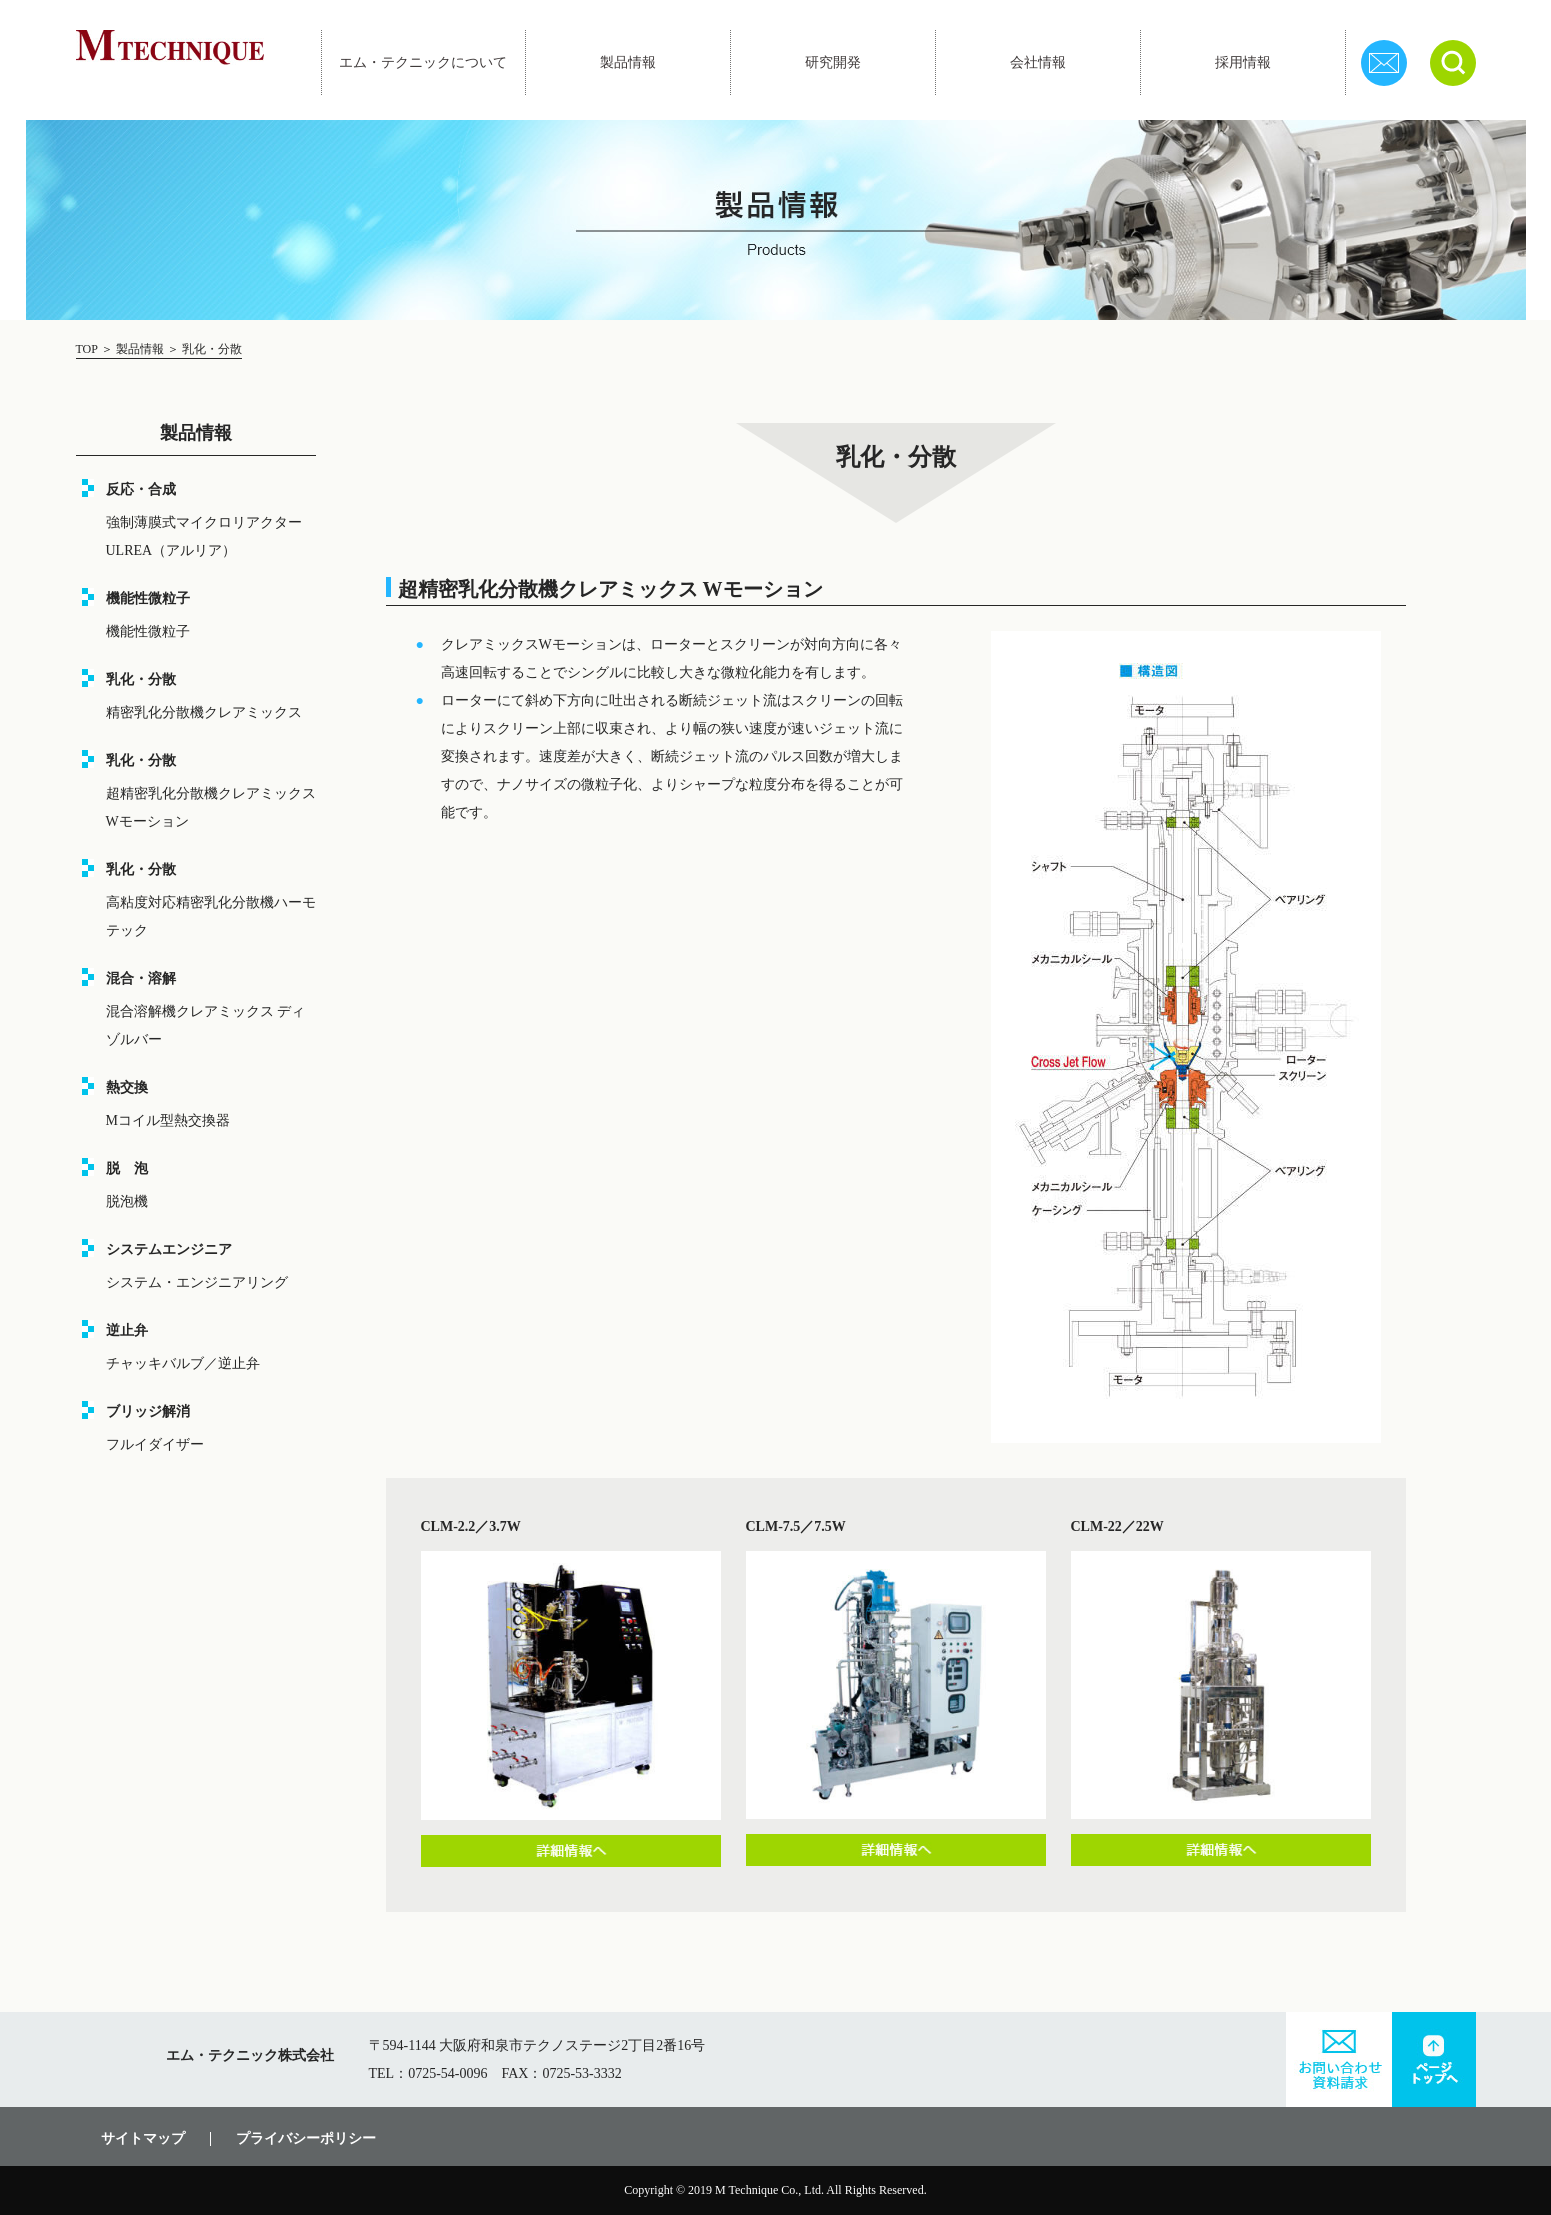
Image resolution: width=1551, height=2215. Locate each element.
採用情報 (1243, 62)
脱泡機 (127, 1201)
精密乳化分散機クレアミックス (204, 712)
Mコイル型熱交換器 (168, 1120)
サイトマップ (143, 2139)
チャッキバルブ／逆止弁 (183, 1363)
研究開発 (833, 62)
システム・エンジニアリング (197, 1282)
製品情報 (628, 62)
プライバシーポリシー (306, 2139)
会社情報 (1038, 62)
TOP (88, 349)
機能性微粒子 (148, 631)
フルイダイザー (155, 1444)
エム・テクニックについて (423, 62)
